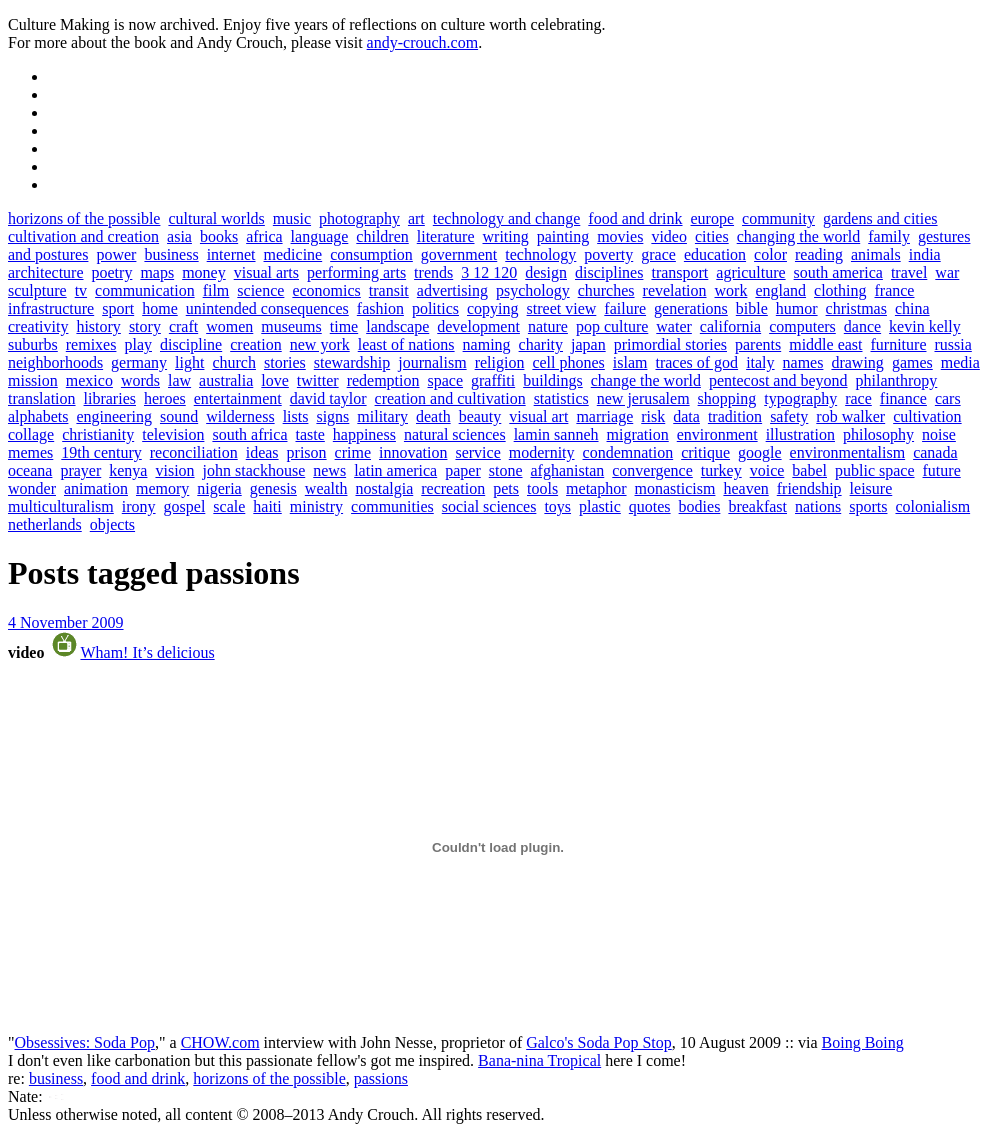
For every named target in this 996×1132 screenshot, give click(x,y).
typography (800, 398)
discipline (191, 344)
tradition (735, 416)
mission (33, 380)
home (160, 308)
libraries (110, 398)
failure (625, 308)
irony (139, 506)
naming (487, 344)
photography (359, 218)
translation (42, 398)
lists (296, 416)
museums (291, 326)
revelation (675, 290)
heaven (745, 488)
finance (903, 398)
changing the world (799, 236)
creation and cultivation (450, 398)
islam (630, 362)
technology (540, 254)
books (219, 236)
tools (542, 488)
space (446, 380)
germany (139, 362)
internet (231, 254)
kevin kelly (925, 326)
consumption (371, 254)
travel (909, 272)
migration (638, 434)
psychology (533, 290)
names (803, 362)
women (229, 326)
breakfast (757, 506)
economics (326, 290)
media (960, 362)
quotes (650, 506)
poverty (608, 254)
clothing (840, 290)
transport (679, 272)
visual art (538, 416)
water (674, 326)
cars (948, 398)
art (416, 218)
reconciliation (194, 452)
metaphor (596, 488)
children (382, 236)
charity (541, 344)
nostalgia (384, 488)
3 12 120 (489, 272)
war (947, 272)
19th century (101, 452)
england (780, 290)
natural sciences (455, 434)
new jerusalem (643, 398)
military (382, 416)
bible (752, 308)
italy (760, 362)
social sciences (489, 506)
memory (162, 488)
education (715, 254)
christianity (98, 434)
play (138, 344)
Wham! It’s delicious (147, 652)
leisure (871, 488)
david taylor (328, 398)
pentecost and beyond (778, 380)
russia (952, 344)
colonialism (932, 506)
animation (96, 488)
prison (307, 452)
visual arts (266, 272)
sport (118, 308)
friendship (809, 488)
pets (506, 488)
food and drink (635, 218)
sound (179, 416)
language (320, 236)
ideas (262, 452)
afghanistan (568, 470)
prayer (80, 470)
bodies (700, 506)
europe (713, 218)
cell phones (568, 362)
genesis (273, 488)
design (546, 272)
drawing (857, 362)
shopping (727, 398)
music (292, 218)
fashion (380, 308)
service (477, 452)
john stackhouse (254, 470)
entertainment (238, 398)
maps (157, 272)
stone (506, 470)
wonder (32, 488)
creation (256, 344)
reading (819, 254)
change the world (646, 380)
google (760, 452)
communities (392, 506)
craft (183, 326)
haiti (267, 506)
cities (712, 236)
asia (179, 236)
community (778, 218)
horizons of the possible (84, 218)
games (912, 362)
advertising (452, 290)
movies (620, 236)
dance (862, 326)
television (173, 434)
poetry (112, 272)
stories (285, 362)
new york (320, 344)
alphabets (38, 416)
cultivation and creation (83, 236)
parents (758, 344)
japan (588, 344)
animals (876, 254)
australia (226, 380)
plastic (600, 506)
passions (381, 1078)
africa (264, 236)
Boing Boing (863, 1042)
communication (145, 290)
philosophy (878, 434)
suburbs (33, 344)
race (858, 398)
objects (112, 524)
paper (463, 470)
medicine (293, 254)
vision (174, 470)
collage (31, 434)
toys (557, 506)
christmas (856, 308)
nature (548, 326)
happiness (364, 434)
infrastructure (51, 308)
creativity (38, 326)
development (478, 326)
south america (838, 272)
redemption (383, 380)
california (730, 326)
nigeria (219, 488)
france (895, 290)
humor (797, 308)
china (912, 308)
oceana (30, 470)
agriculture (750, 272)
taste (309, 434)
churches (606, 290)
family (889, 236)
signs (332, 416)
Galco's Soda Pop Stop (599, 1042)
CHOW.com (220, 1042)
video (669, 236)
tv (81, 290)
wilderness (240, 416)
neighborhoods (55, 362)
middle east (825, 344)
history (98, 326)
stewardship (352, 362)
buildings (553, 380)
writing (506, 236)
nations (818, 506)
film (216, 290)
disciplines (609, 272)
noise (939, 434)
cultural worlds (216, 218)
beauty (480, 416)
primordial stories (670, 344)
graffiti (493, 380)
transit (389, 290)
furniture (899, 344)
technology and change (507, 218)
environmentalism (848, 452)
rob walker (850, 416)
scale (229, 506)
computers (802, 326)
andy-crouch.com (423, 42)
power (116, 254)
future (942, 470)
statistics (561, 398)
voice (767, 470)
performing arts (356, 272)
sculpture (37, 290)
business (171, 254)
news (329, 470)
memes (30, 452)
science (260, 290)
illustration (800, 434)
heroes (165, 398)
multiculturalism (61, 506)
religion (500, 362)
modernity (542, 452)
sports (868, 506)
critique (705, 452)
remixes (91, 344)
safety (789, 416)
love (275, 380)
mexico (89, 380)
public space (875, 470)
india (925, 254)
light (189, 362)
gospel (185, 506)
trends (433, 272)
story (145, 326)
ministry (316, 506)
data (686, 416)
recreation (453, 488)
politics (435, 308)
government (459, 254)
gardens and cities (880, 218)
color (770, 254)
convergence (652, 470)
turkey (721, 470)
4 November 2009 (66, 622)
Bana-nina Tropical (539, 1060)
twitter (318, 380)
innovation (413, 452)
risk (653, 416)
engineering (114, 416)
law (179, 380)
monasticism (675, 488)
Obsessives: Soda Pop (85, 1042)
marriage (604, 416)
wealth (326, 488)
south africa (249, 434)
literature (446, 236)
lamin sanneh (556, 434)
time (344, 326)
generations (691, 308)
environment (717, 434)
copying (493, 308)
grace (658, 254)
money (204, 272)
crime (353, 452)
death (433, 416)
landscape (397, 326)
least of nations (406, 344)
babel (809, 470)
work (731, 290)
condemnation (628, 452)
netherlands (45, 524)
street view (562, 308)
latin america (395, 470)
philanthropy (897, 380)
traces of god (696, 362)
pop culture (612, 326)
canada (935, 452)
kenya (128, 470)
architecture (46, 272)
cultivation (927, 416)
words (140, 380)
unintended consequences (267, 308)
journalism (432, 362)
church (234, 362)
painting (563, 236)
